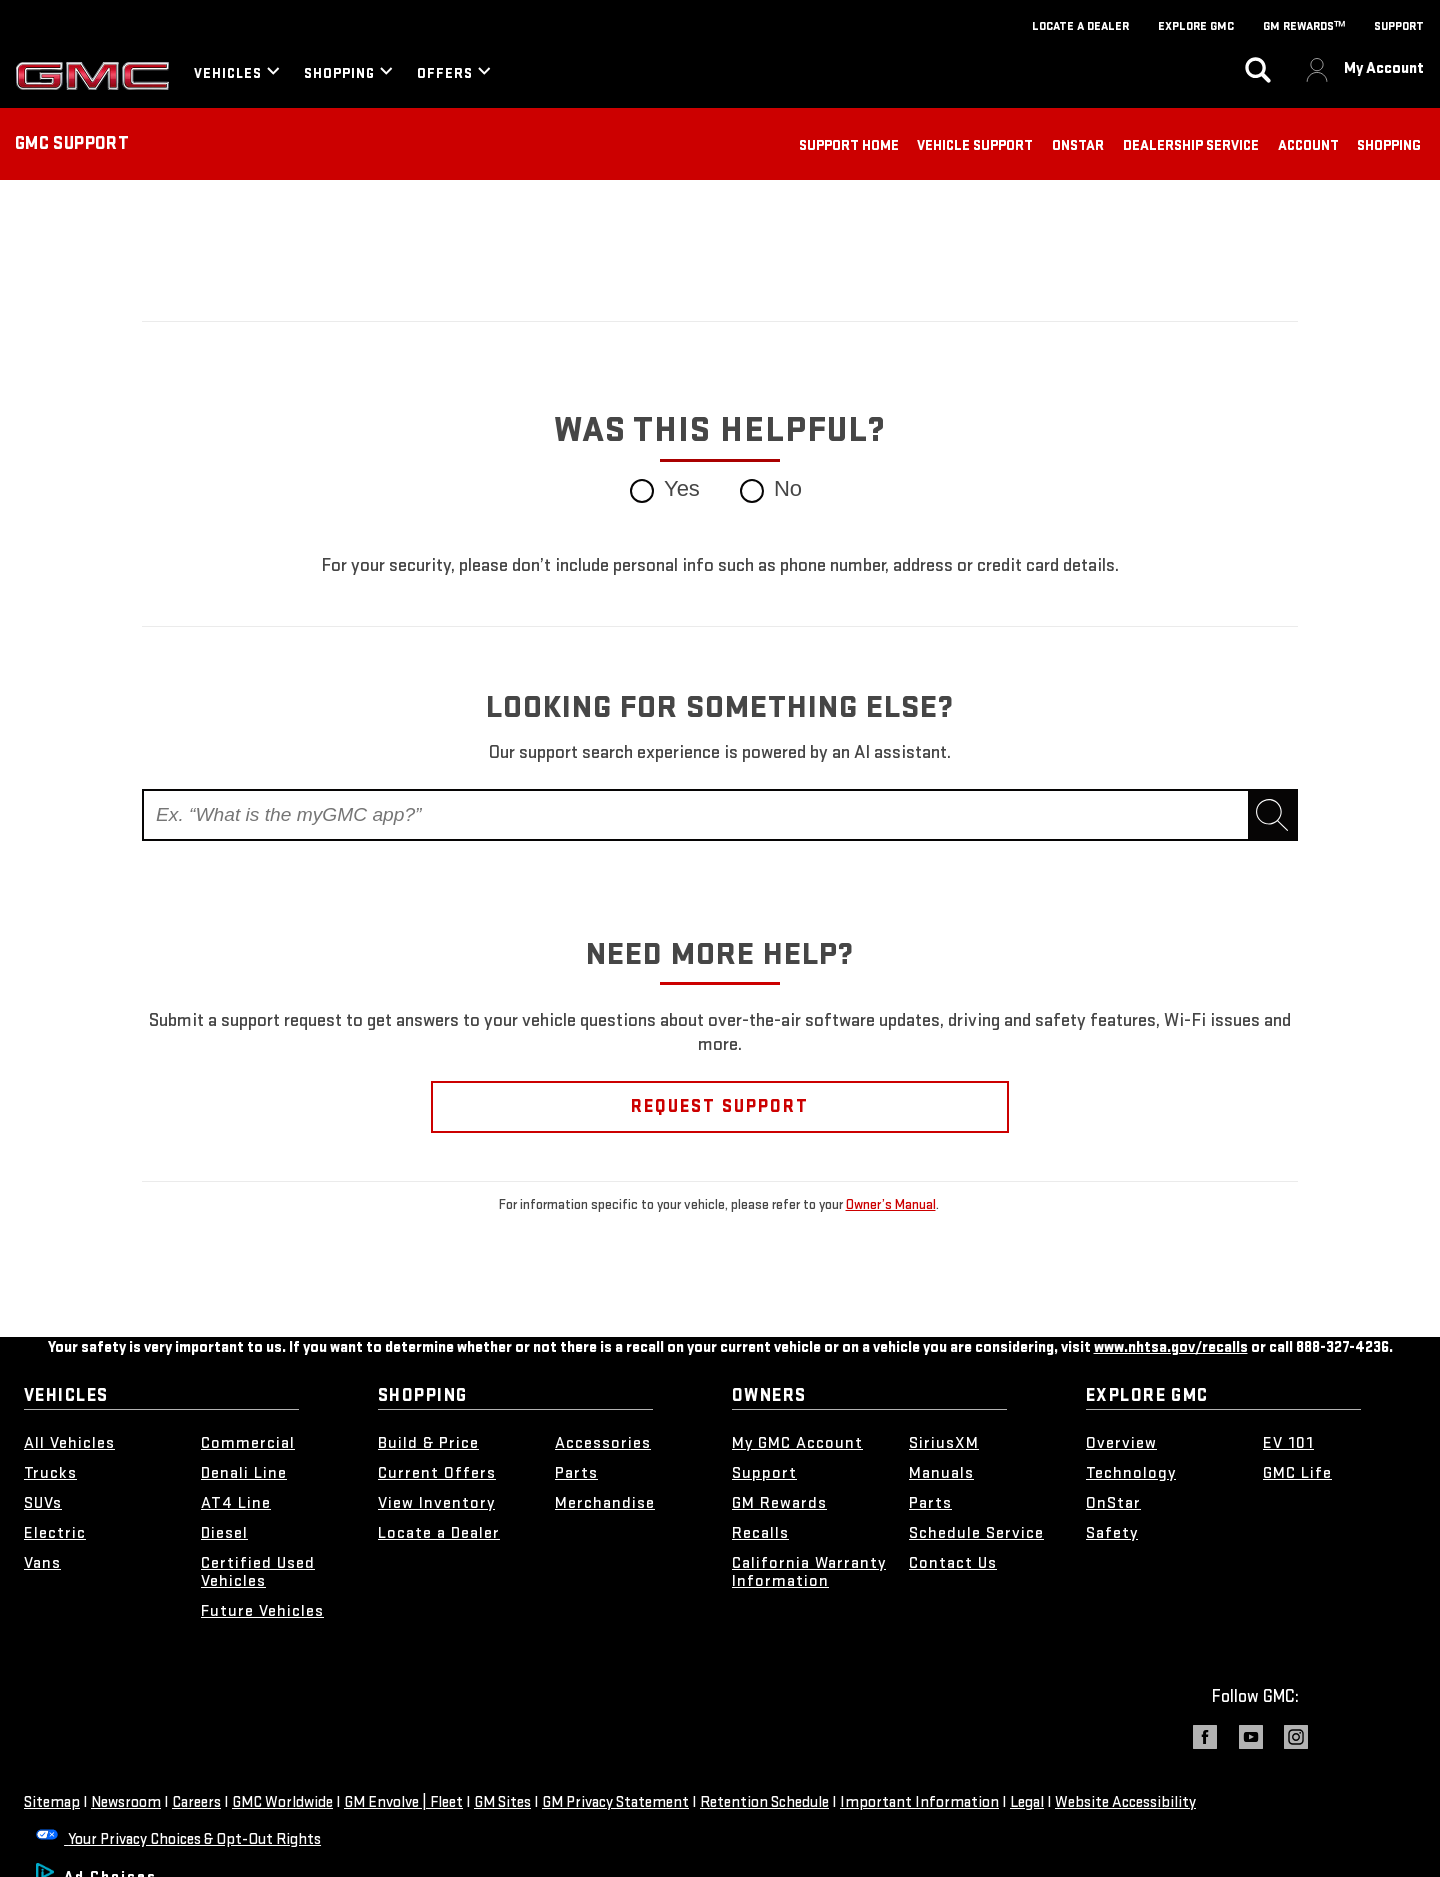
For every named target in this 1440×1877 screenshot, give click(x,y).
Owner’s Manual (891, 1204)
